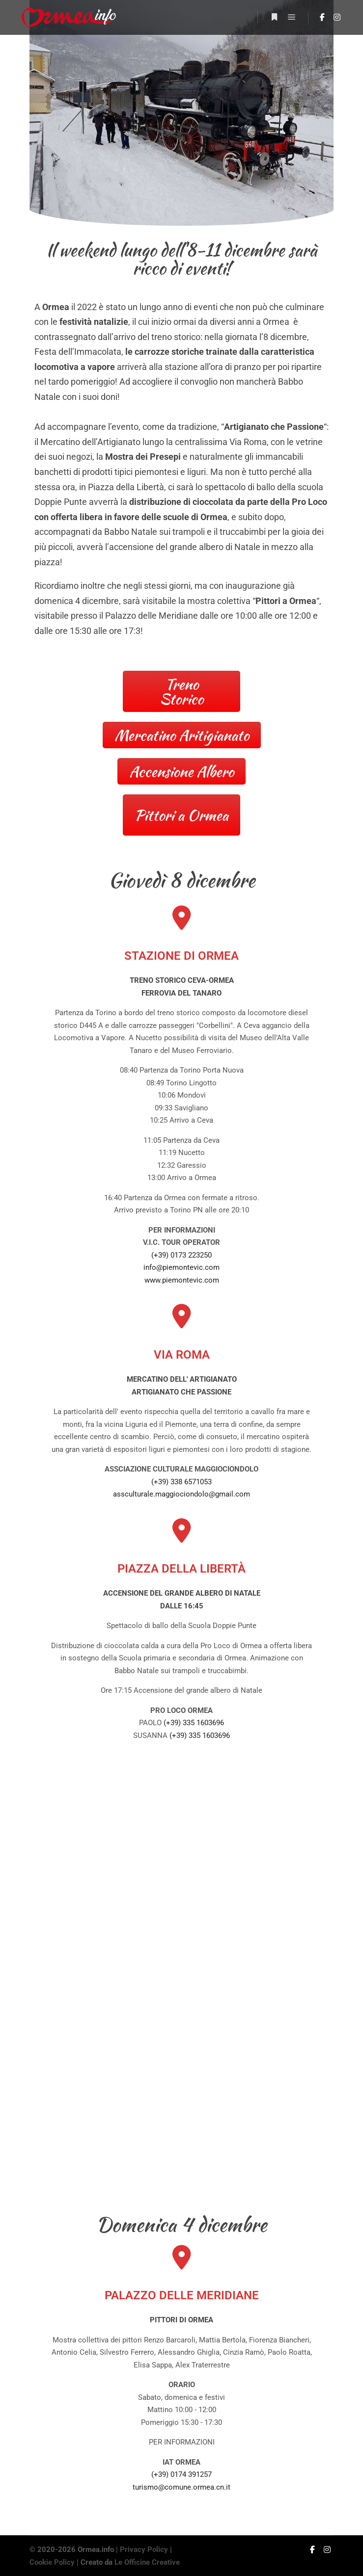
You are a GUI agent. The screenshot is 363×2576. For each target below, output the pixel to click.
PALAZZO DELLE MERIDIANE (182, 2295)
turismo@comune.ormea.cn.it (181, 2487)
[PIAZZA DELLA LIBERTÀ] (181, 1530)
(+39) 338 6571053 (181, 1481)
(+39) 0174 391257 (181, 2474)
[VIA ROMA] (181, 1316)
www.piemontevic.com (181, 1280)
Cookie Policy (52, 2562)
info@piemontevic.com (181, 1267)
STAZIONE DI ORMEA (181, 955)
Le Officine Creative (147, 2562)
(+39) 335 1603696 (194, 1722)
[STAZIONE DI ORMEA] (181, 917)
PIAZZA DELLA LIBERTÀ (181, 1568)
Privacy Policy (144, 2549)
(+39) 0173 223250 (181, 1255)
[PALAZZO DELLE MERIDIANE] (181, 2257)
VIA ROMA (182, 1354)
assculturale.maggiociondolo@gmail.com (181, 1494)
